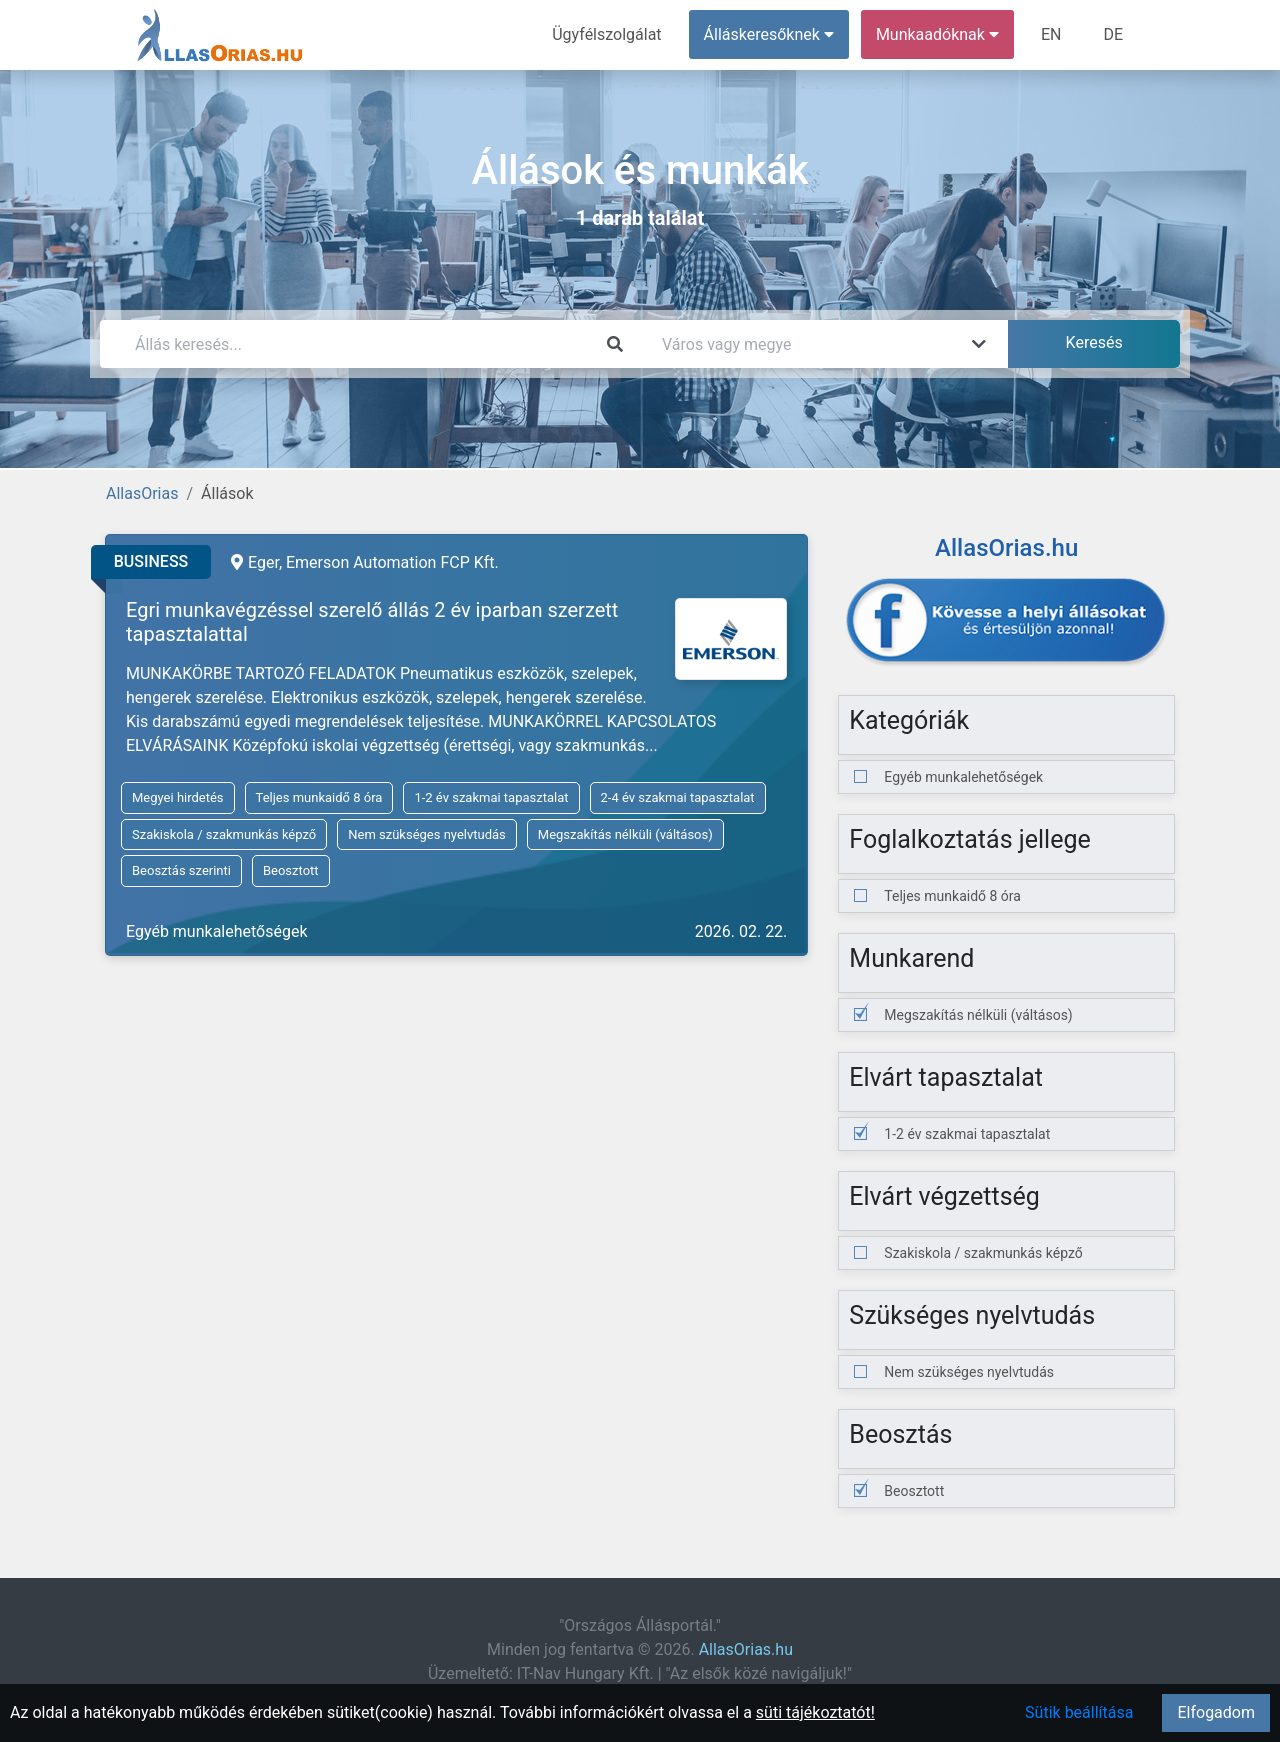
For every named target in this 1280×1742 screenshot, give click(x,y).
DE (1113, 34)
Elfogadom (1216, 1712)
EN (1051, 34)
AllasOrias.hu (746, 1649)
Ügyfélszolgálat (606, 34)
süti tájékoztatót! (815, 1712)
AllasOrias (142, 493)
